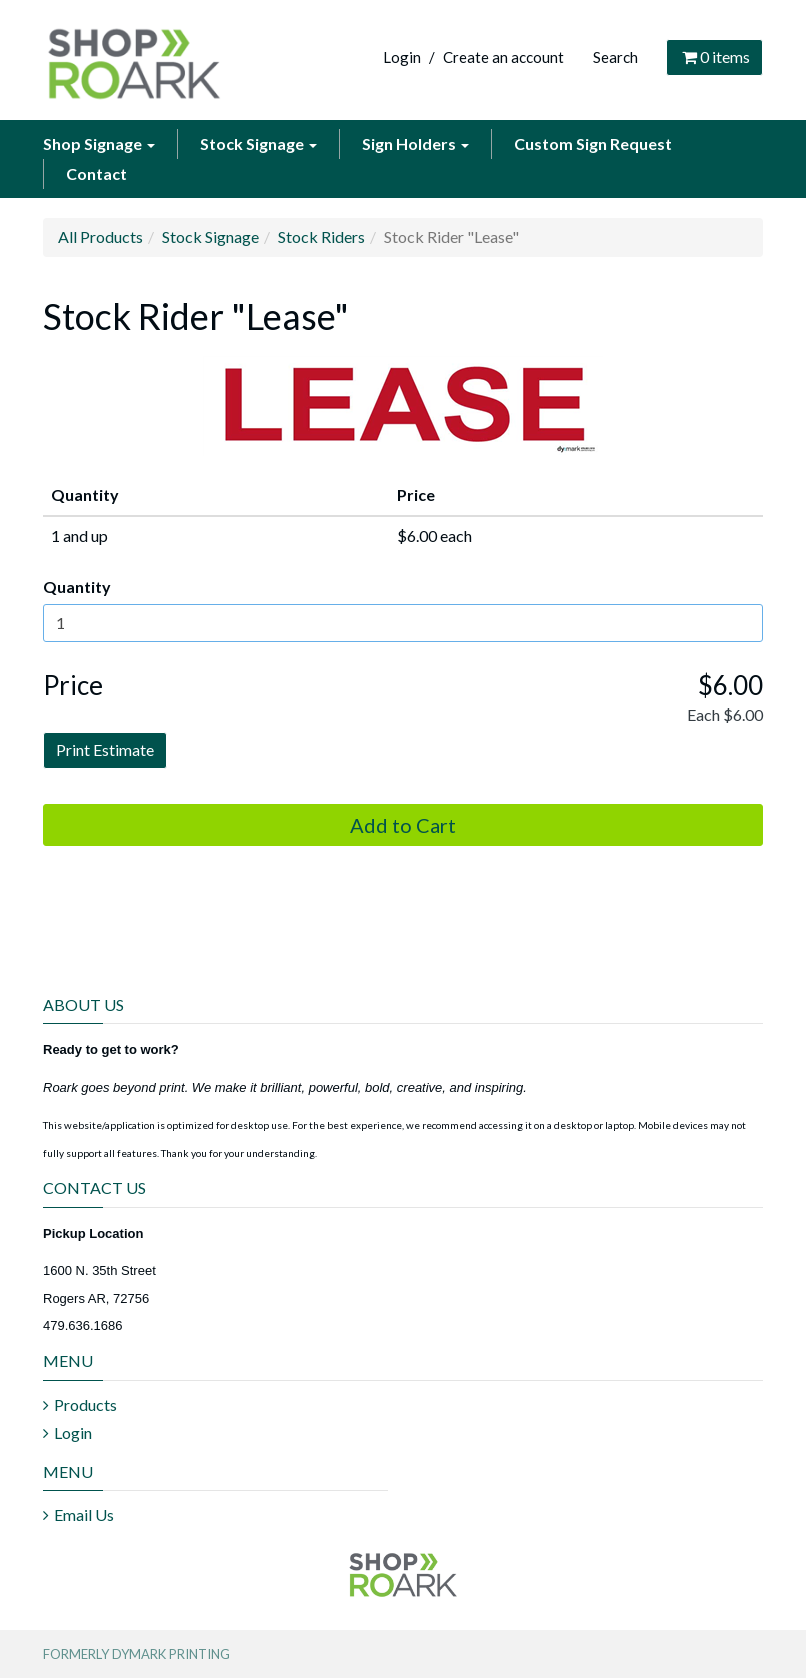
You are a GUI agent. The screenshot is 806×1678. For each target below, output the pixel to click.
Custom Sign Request (593, 143)
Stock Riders (321, 236)
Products (85, 1404)
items (714, 56)
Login (402, 57)
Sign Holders (415, 143)
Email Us (84, 1514)
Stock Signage (258, 143)
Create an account (503, 57)
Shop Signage (99, 143)
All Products (100, 236)
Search (615, 57)
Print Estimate (105, 749)
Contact (96, 173)
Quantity (77, 586)
